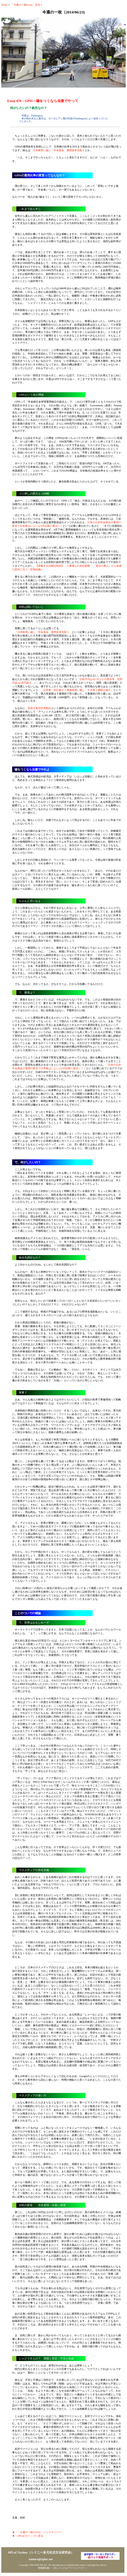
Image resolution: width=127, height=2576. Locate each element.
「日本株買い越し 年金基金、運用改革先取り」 (43, 632)
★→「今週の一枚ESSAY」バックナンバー (37, 2532)
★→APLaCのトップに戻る (27, 2535)
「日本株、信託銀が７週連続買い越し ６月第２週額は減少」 (77, 690)
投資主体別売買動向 (39, 708)
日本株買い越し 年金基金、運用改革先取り (59, 150)
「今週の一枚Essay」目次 (25, 4)
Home (4, 4)
